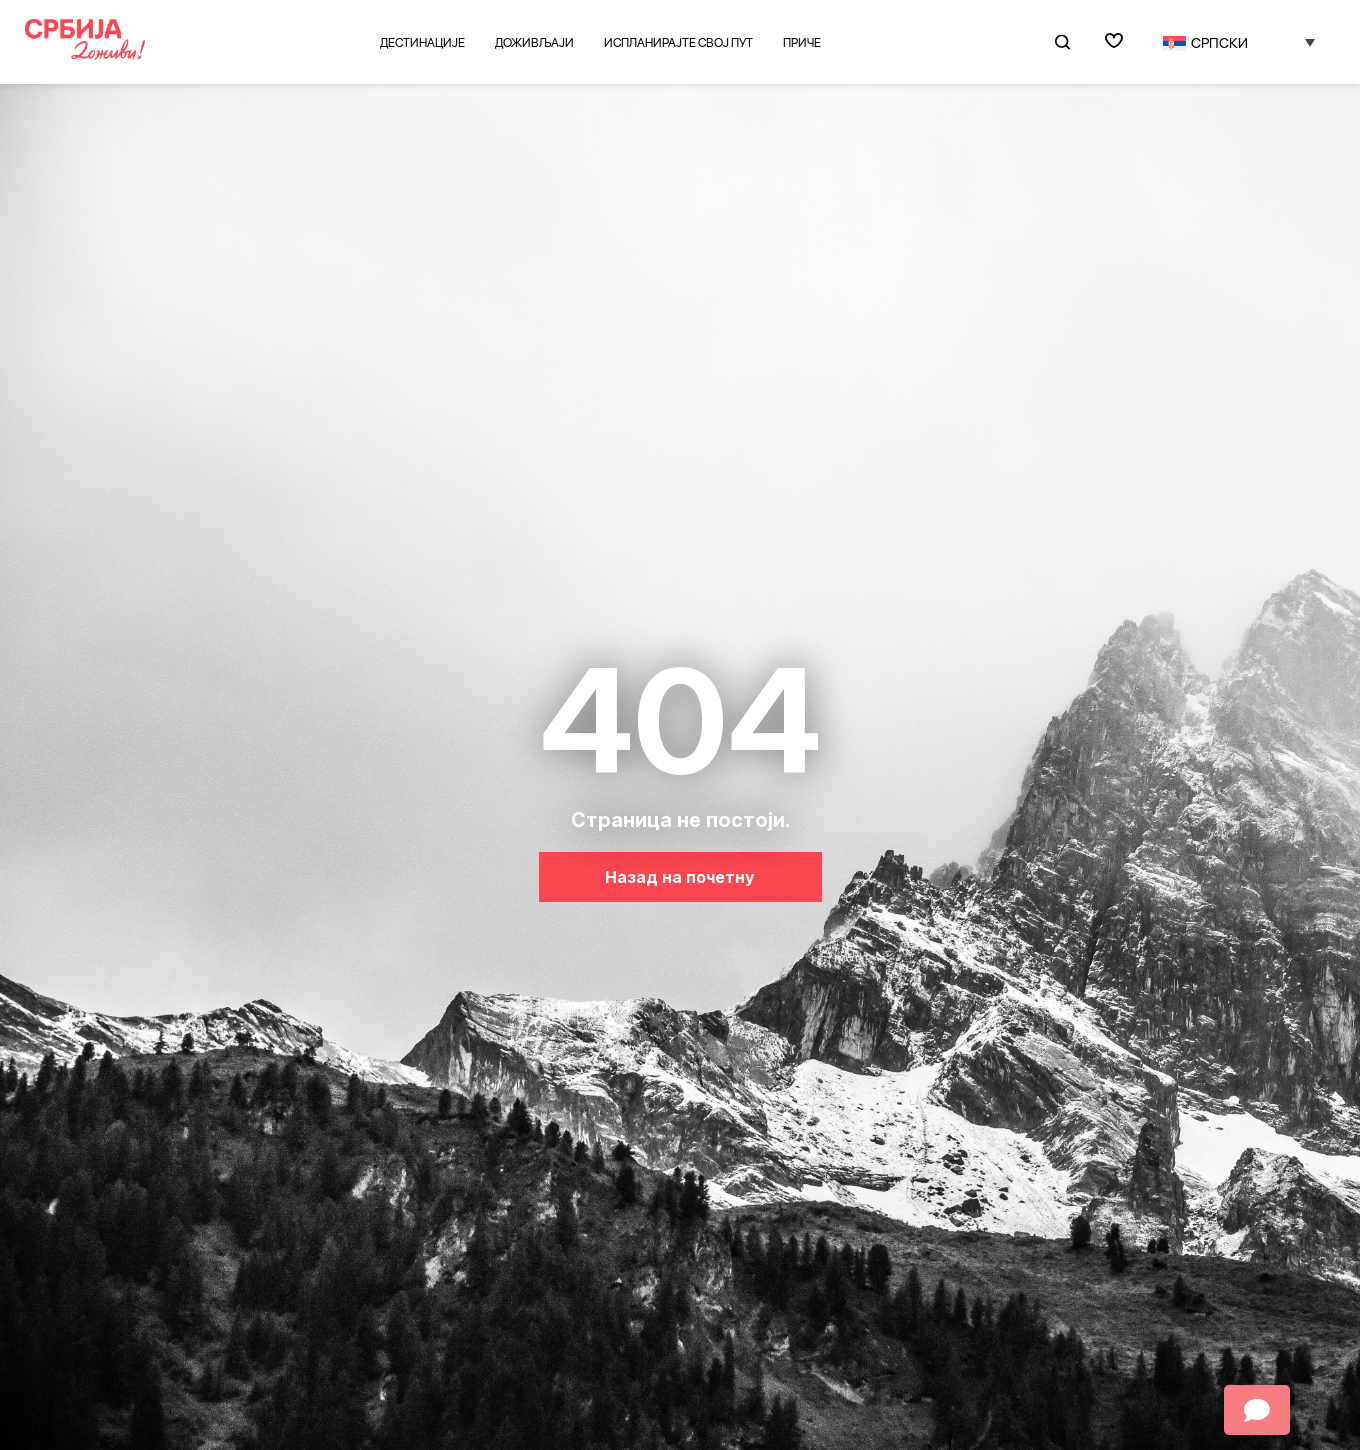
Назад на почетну (680, 877)
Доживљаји (534, 42)
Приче (802, 42)
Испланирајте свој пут (678, 42)
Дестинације (422, 42)
